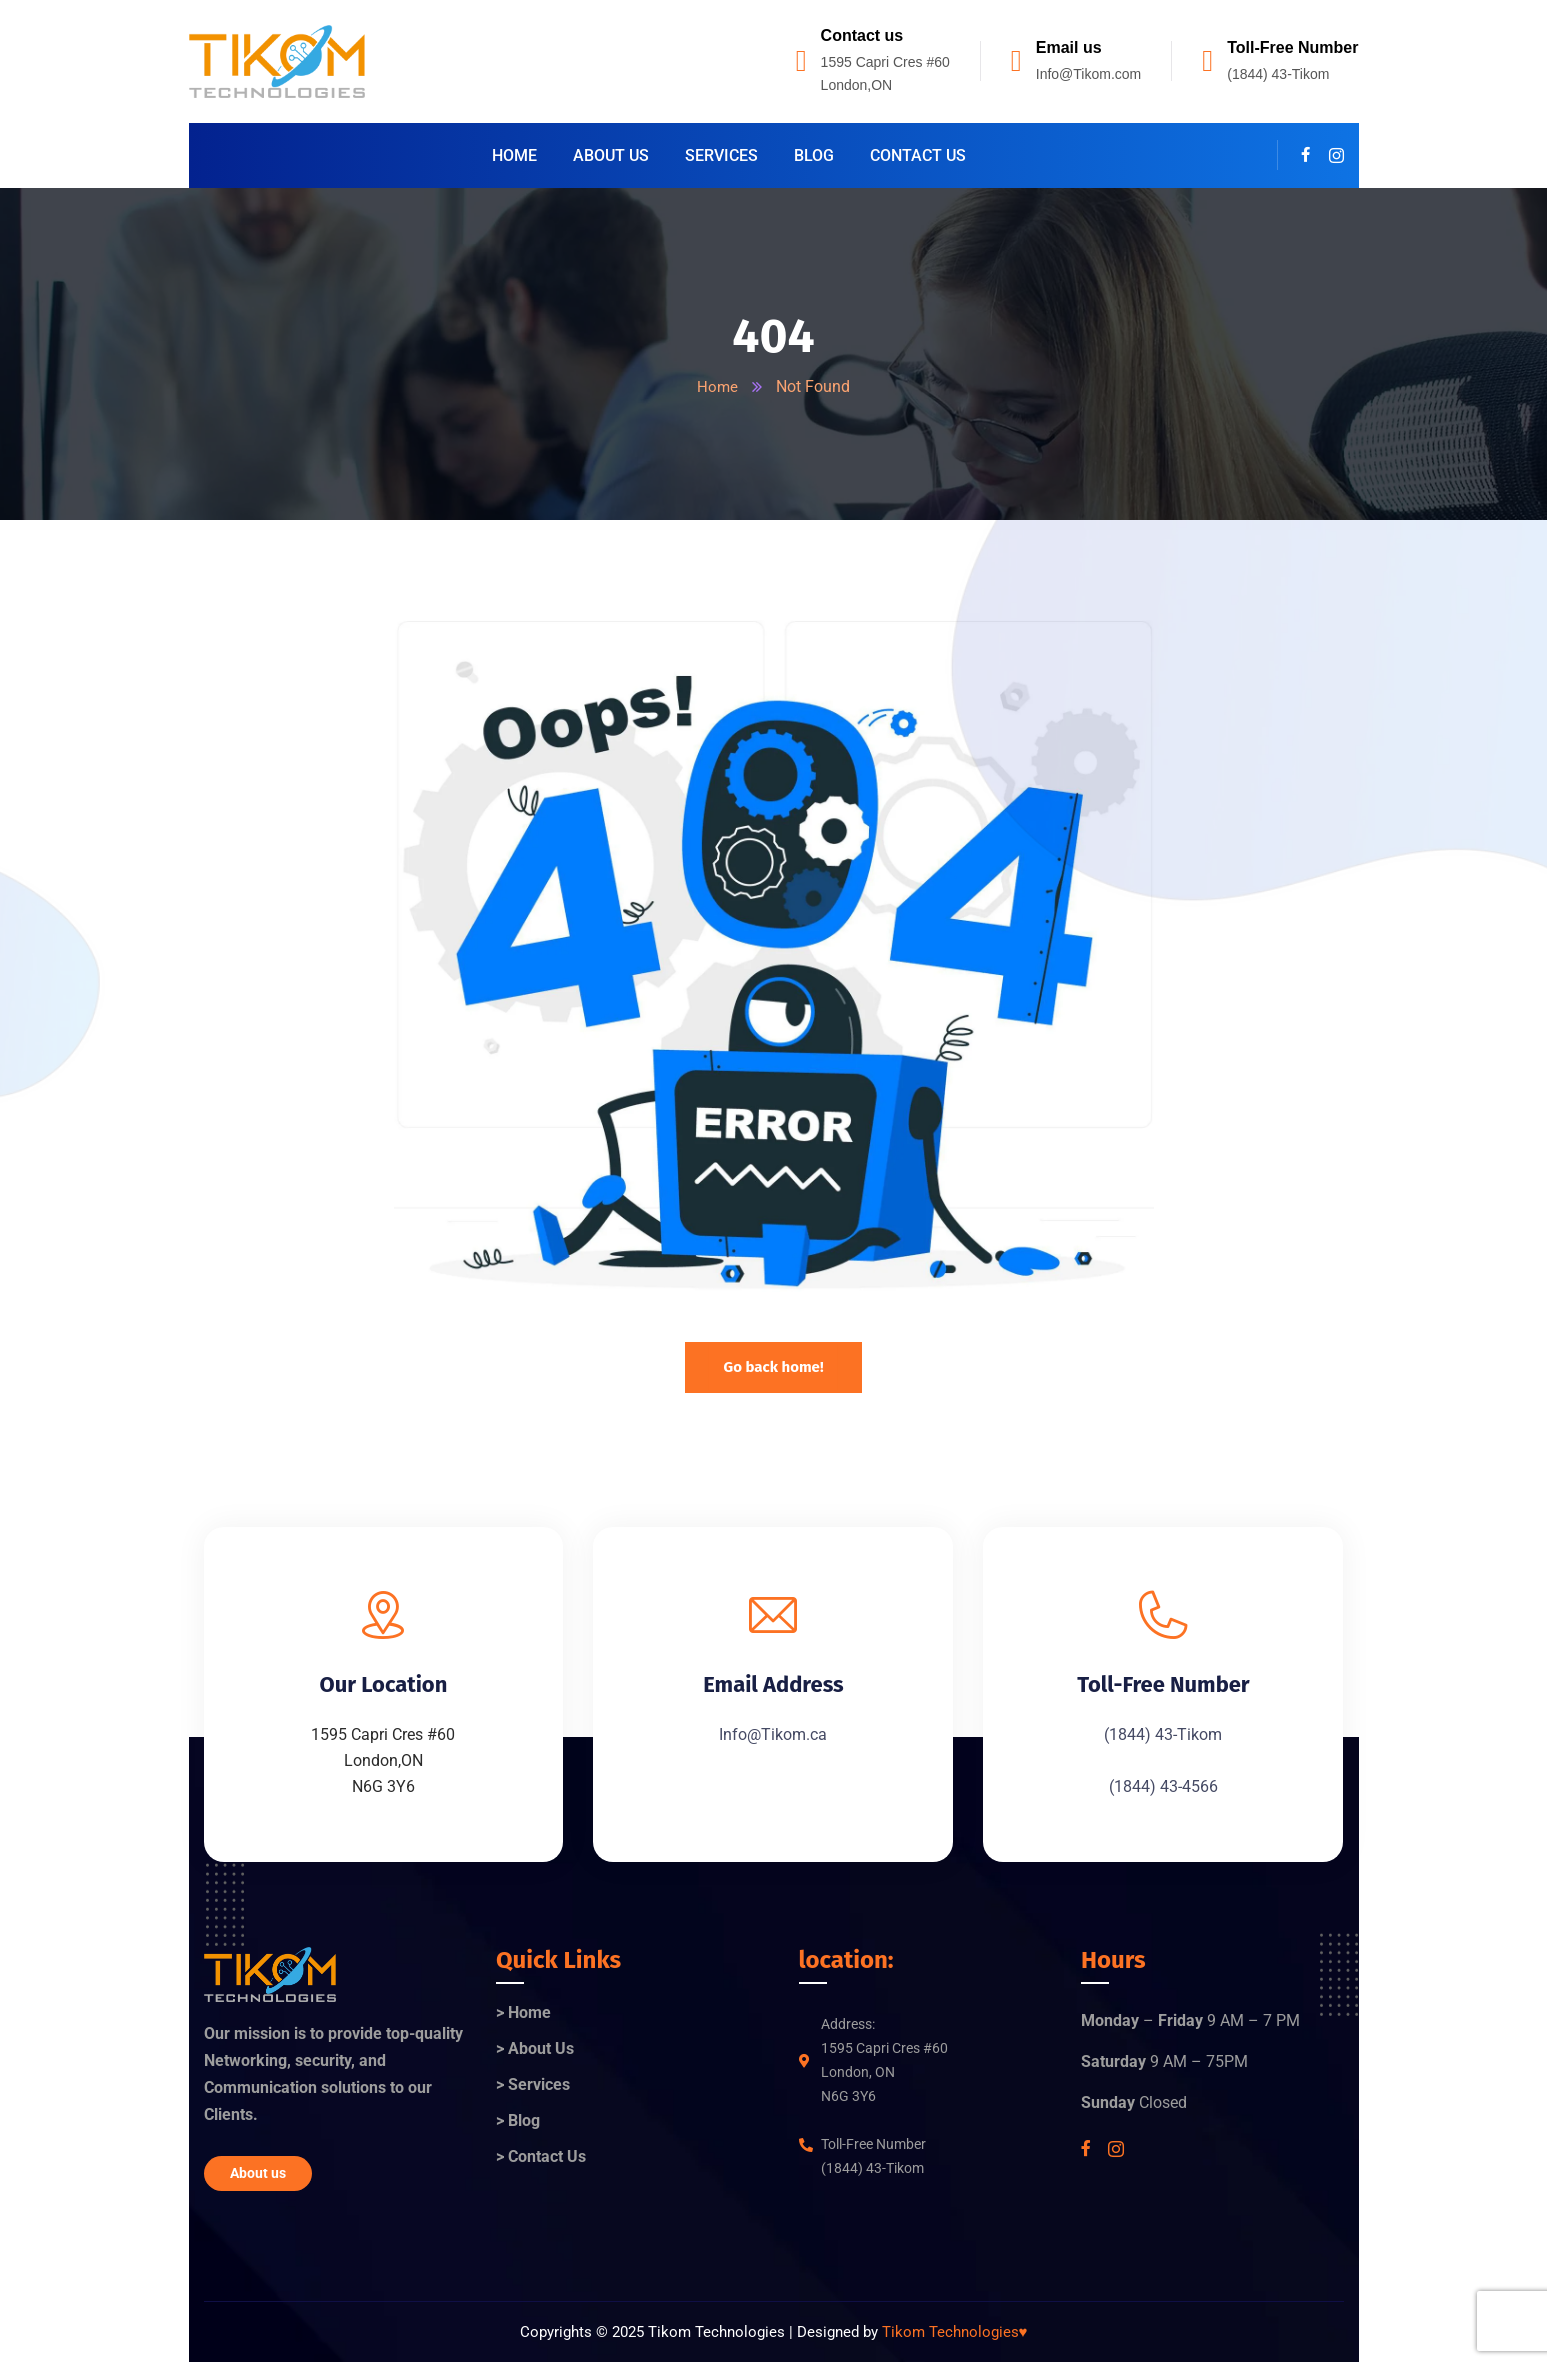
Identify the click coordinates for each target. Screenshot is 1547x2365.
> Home (523, 2014)
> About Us (535, 2050)
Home (718, 386)
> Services (533, 2086)
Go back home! (773, 1367)
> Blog (518, 2122)
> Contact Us (541, 2158)
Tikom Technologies (955, 2334)
